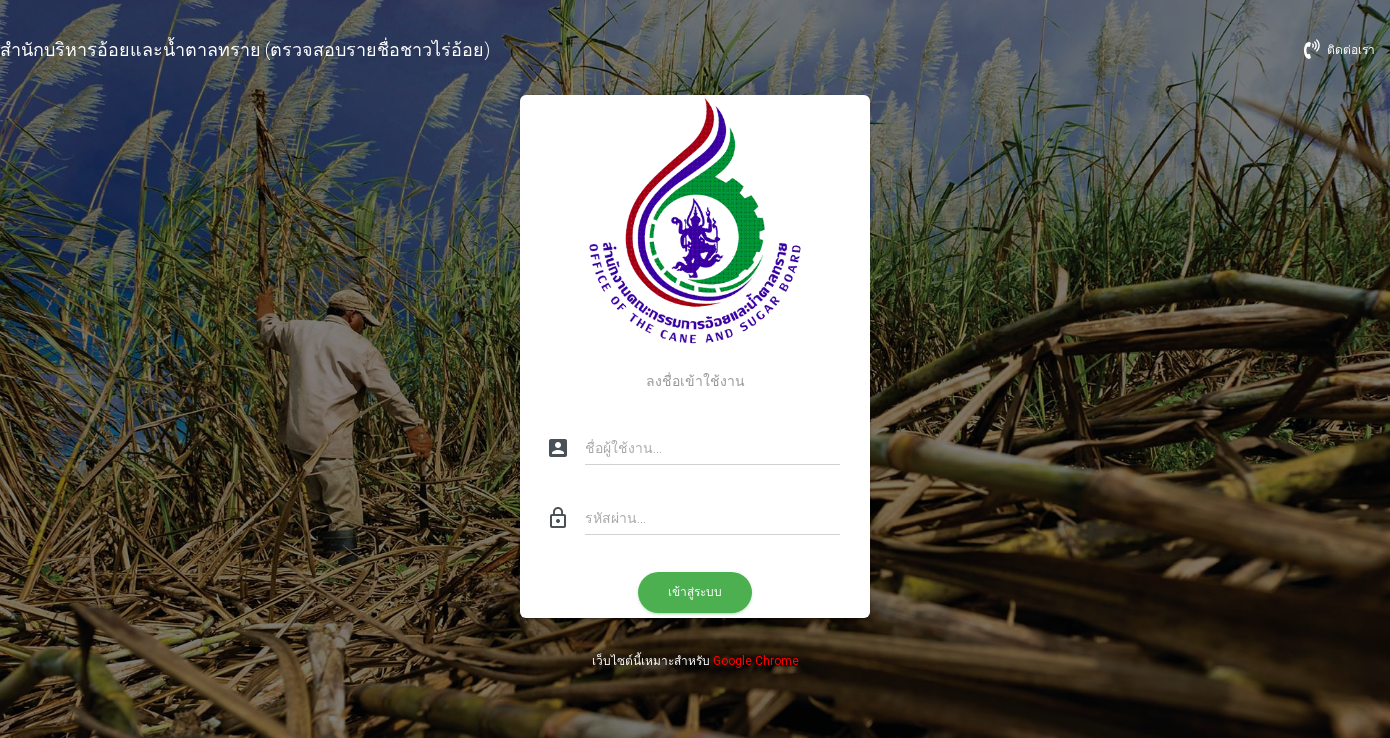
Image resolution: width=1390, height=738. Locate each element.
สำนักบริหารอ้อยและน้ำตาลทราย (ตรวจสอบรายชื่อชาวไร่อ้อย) (245, 49)
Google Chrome (756, 661)
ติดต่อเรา (1339, 49)
